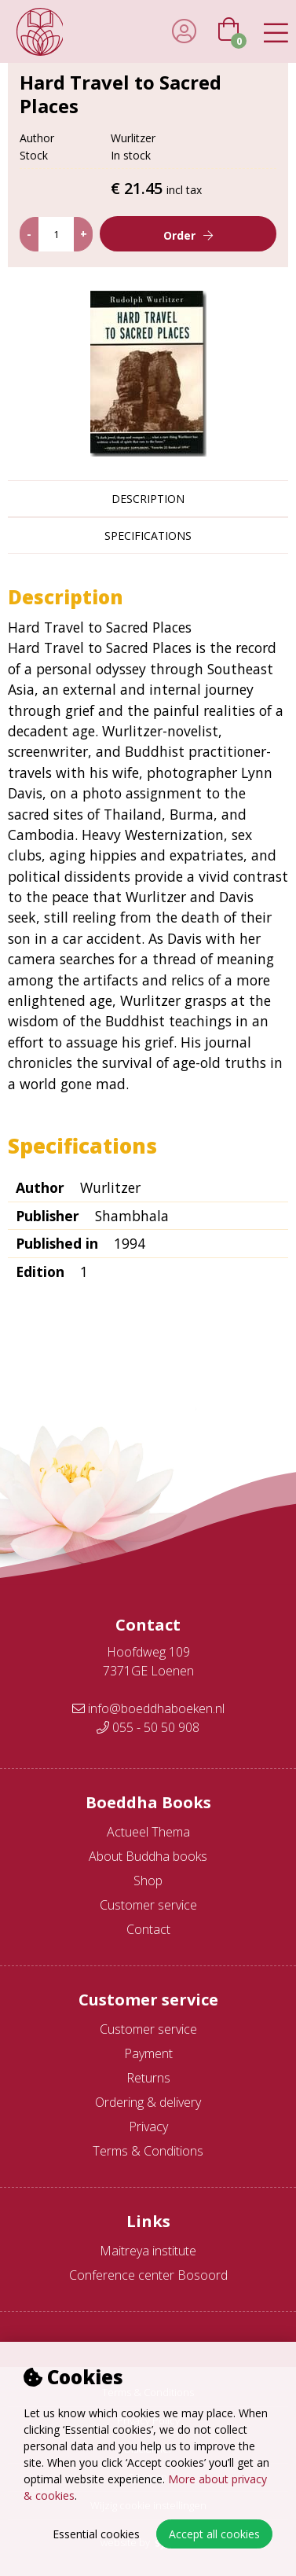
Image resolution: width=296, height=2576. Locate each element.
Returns (148, 2077)
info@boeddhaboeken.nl (148, 1708)
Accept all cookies (214, 2533)
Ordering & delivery (148, 2102)
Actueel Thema (148, 1831)
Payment (148, 2053)
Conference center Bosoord (148, 2275)
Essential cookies (96, 2533)
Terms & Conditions (148, 2151)
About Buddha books (148, 1856)
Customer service (148, 1905)
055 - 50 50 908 (148, 1727)
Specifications (148, 535)
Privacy (148, 2126)
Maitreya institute (148, 2250)
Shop (148, 1880)
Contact (148, 1929)
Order (179, 235)
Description (148, 498)
